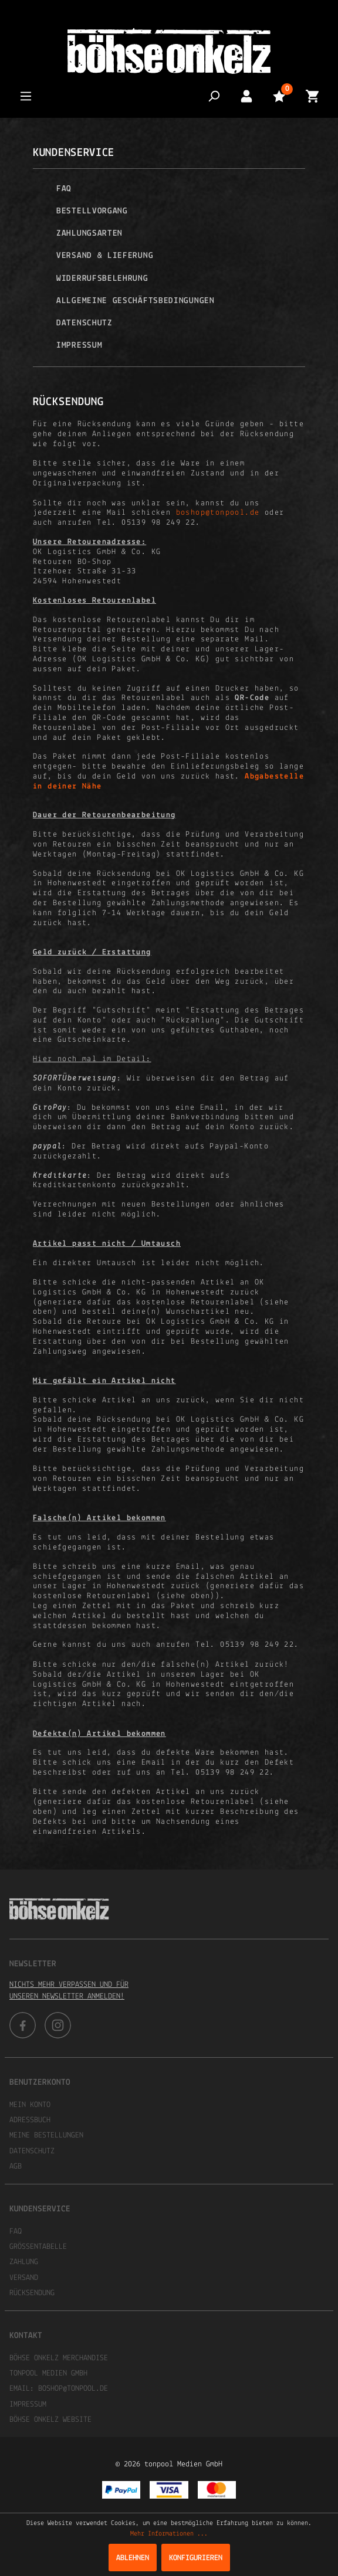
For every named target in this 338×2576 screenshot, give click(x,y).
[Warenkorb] (312, 95)
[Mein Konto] (246, 95)
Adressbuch (29, 2120)
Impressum (79, 345)
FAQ (64, 189)
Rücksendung (32, 2293)
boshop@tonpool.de (218, 512)
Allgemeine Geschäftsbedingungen (135, 301)
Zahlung (23, 2262)
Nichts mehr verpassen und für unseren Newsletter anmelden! (69, 1990)
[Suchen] (213, 95)
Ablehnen (132, 2558)
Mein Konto (29, 2105)
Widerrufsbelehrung (102, 278)
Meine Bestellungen (46, 2135)
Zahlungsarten (89, 233)
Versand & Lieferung (104, 256)
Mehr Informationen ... (169, 2533)
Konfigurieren (195, 2558)
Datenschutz (84, 323)
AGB (15, 2166)
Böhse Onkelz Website (50, 2419)
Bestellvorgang (92, 211)
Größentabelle (38, 2246)
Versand (23, 2277)
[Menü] (25, 95)
